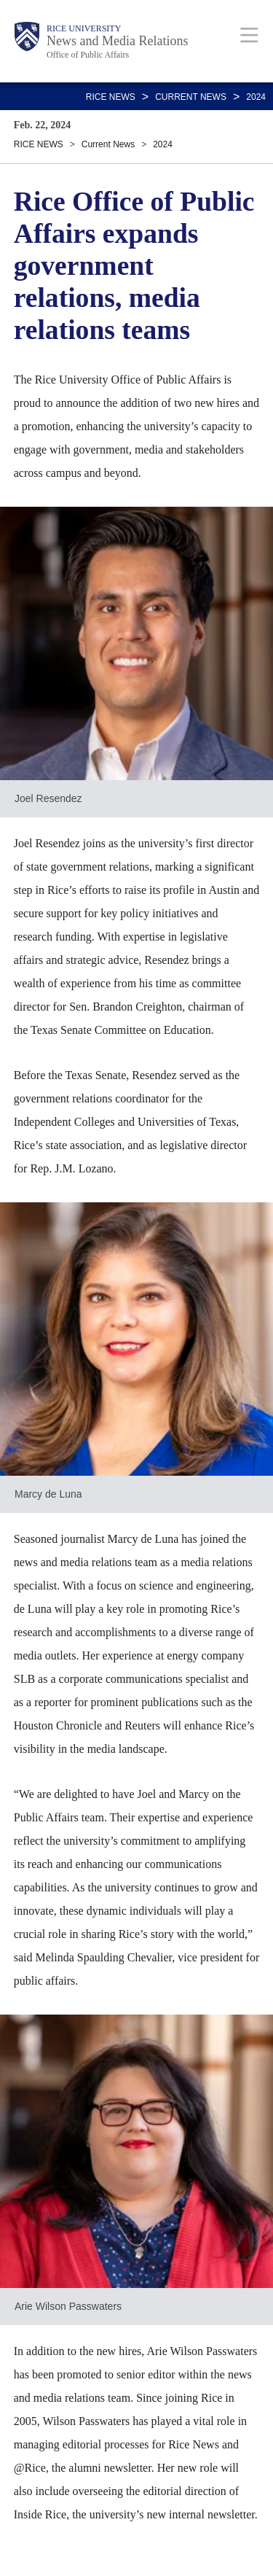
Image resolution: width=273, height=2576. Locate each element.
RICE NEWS (110, 97)
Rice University (84, 28)
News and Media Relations (117, 41)
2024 (256, 97)
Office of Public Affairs (88, 55)
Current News (190, 97)
